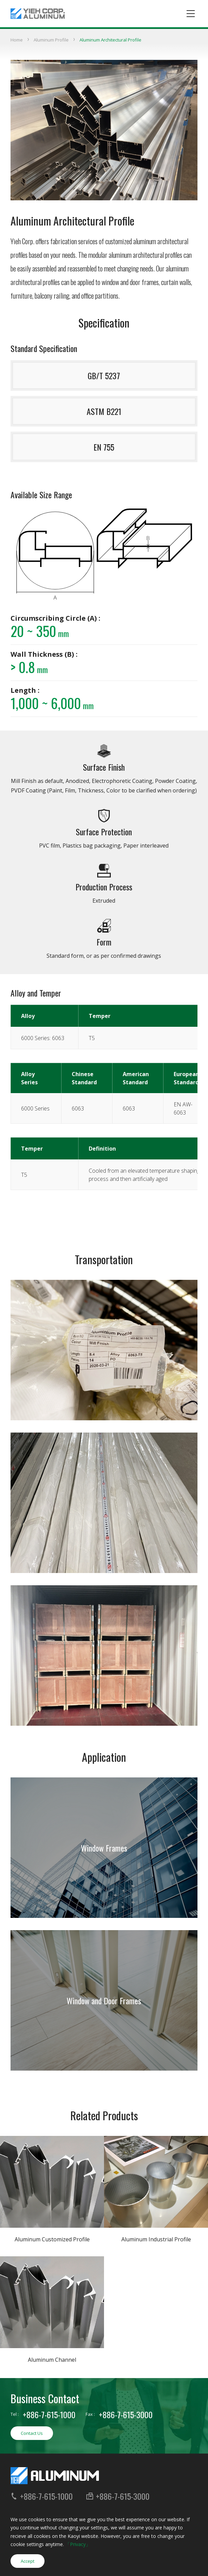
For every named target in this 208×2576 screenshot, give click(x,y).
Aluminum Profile (51, 40)
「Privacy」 (77, 2544)
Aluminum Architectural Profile (110, 40)
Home (17, 40)
